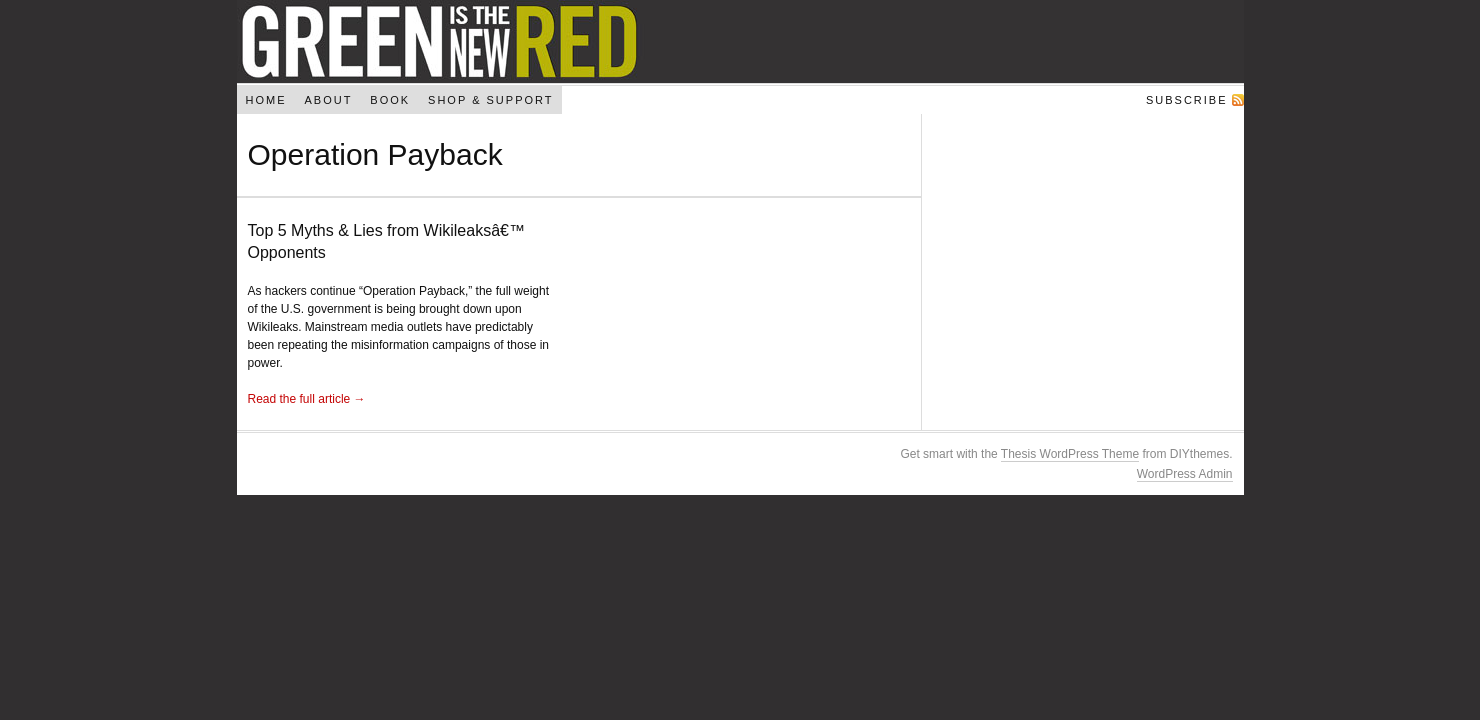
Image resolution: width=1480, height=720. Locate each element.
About (328, 100)
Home (265, 100)
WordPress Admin (1185, 474)
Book (390, 100)
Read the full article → (307, 399)
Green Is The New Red (740, 41)
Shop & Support (490, 100)
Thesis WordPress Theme (1070, 454)
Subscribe (1187, 100)
